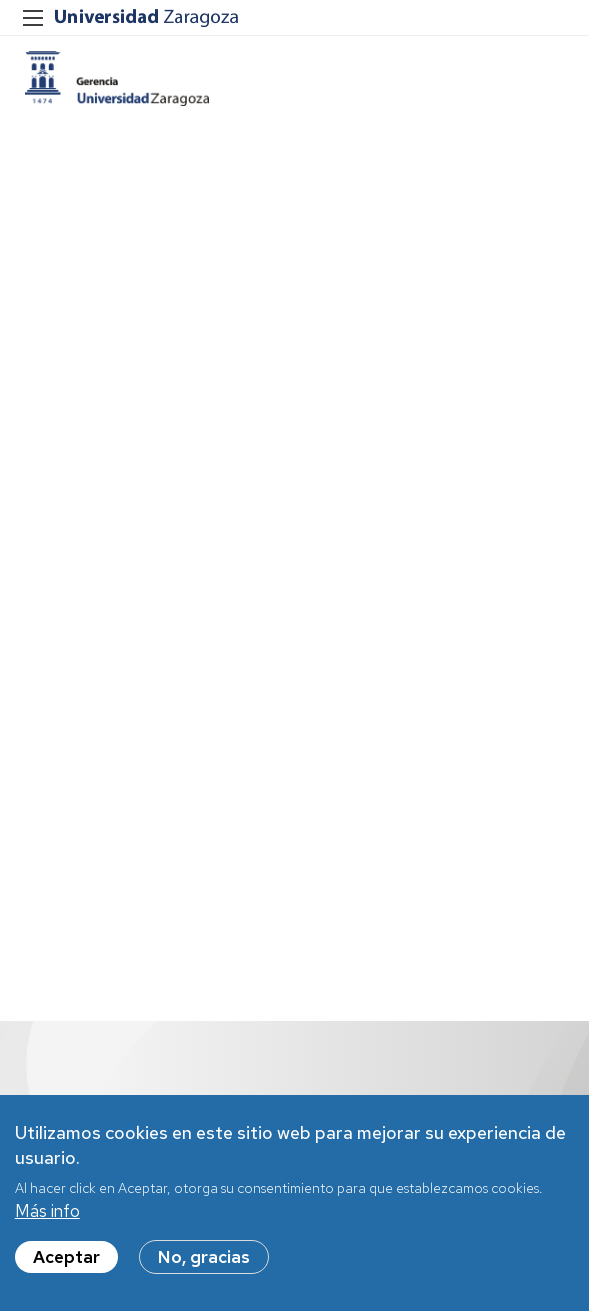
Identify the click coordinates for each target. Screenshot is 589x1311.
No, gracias (204, 1257)
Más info (47, 1211)
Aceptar (66, 1257)
